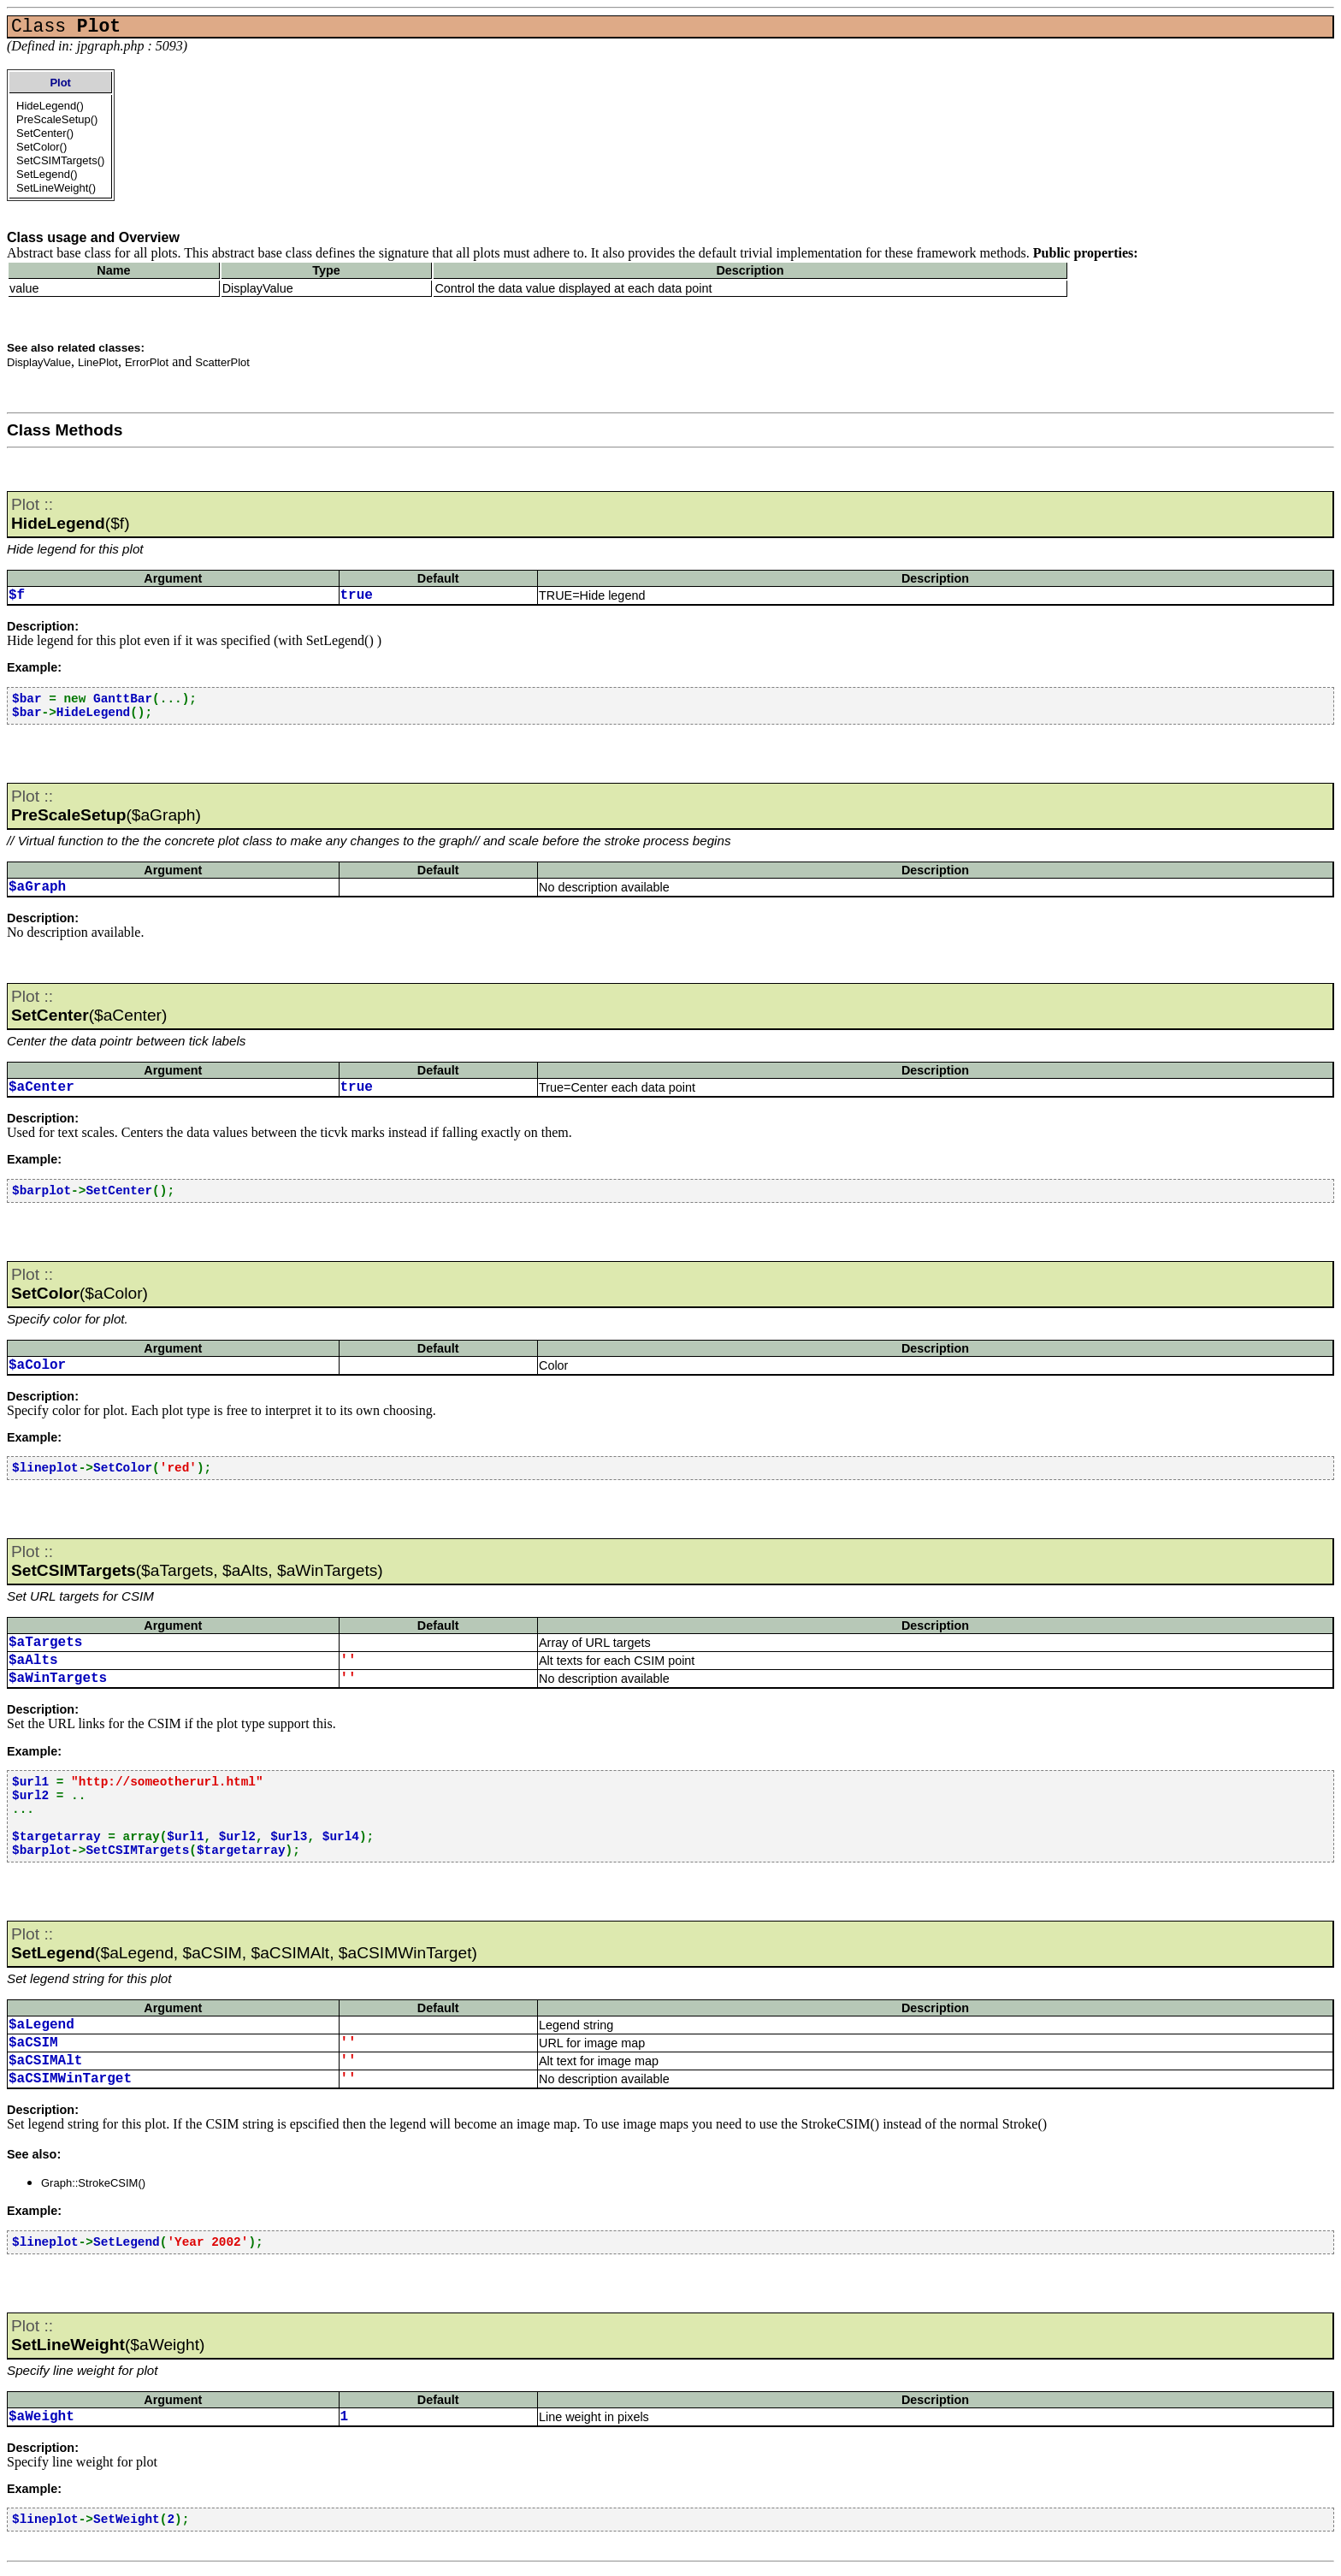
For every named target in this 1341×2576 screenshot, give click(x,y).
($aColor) (79, 1283)
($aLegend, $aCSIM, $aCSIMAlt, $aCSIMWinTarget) (244, 1943)
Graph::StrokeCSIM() (93, 2182)
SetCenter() (45, 133)
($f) (70, 513)
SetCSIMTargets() (60, 160)
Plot (60, 82)
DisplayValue (39, 362)
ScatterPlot (222, 362)
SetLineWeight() (56, 187)
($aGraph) (106, 805)
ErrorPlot (146, 362)
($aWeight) (107, 2335)
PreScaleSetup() (56, 119)
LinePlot (98, 362)
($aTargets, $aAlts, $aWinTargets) (197, 1561)
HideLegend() (50, 105)
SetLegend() (47, 174)
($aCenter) (89, 1005)
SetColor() (41, 146)
